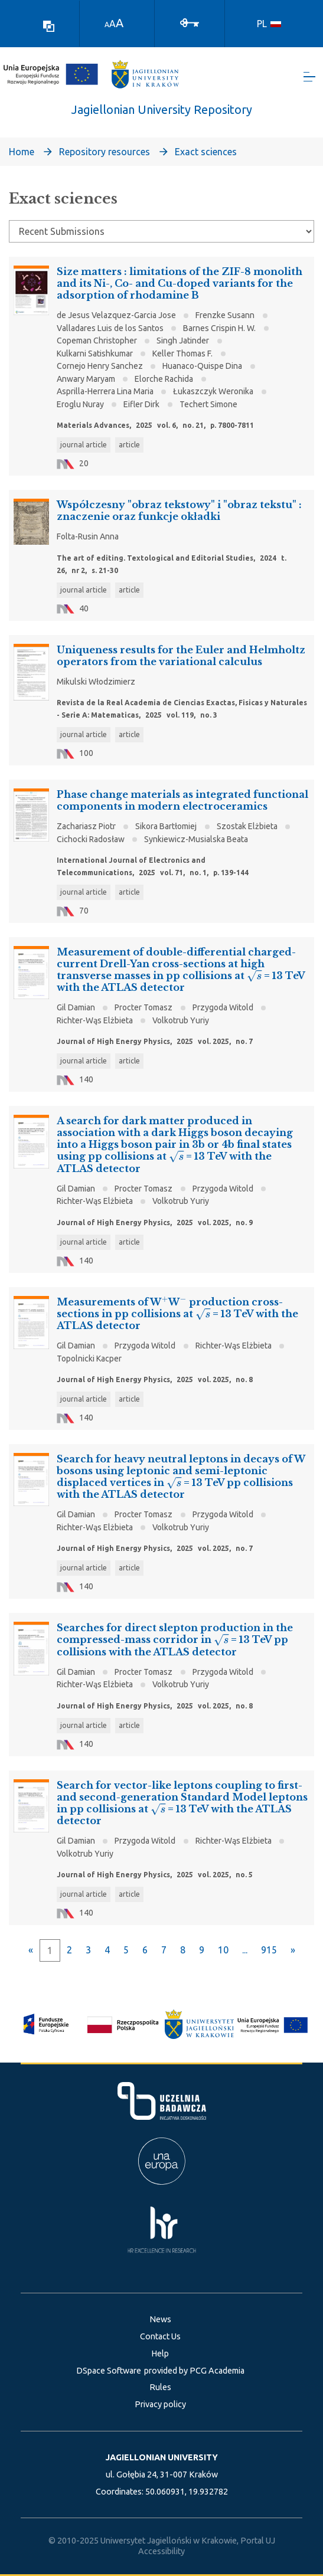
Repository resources (104, 152)
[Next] (292, 1950)
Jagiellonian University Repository (161, 110)
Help (160, 2353)
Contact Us (160, 2336)
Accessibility (161, 2551)
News (160, 2319)
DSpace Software (108, 2370)
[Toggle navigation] (309, 77)
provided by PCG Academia (194, 2370)
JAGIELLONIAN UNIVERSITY (162, 2457)
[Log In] (189, 21)
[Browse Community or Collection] (161, 232)
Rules (160, 2387)
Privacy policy (160, 2404)
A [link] (107, 24)
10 (223, 1950)
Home (21, 152)
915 (269, 1950)
